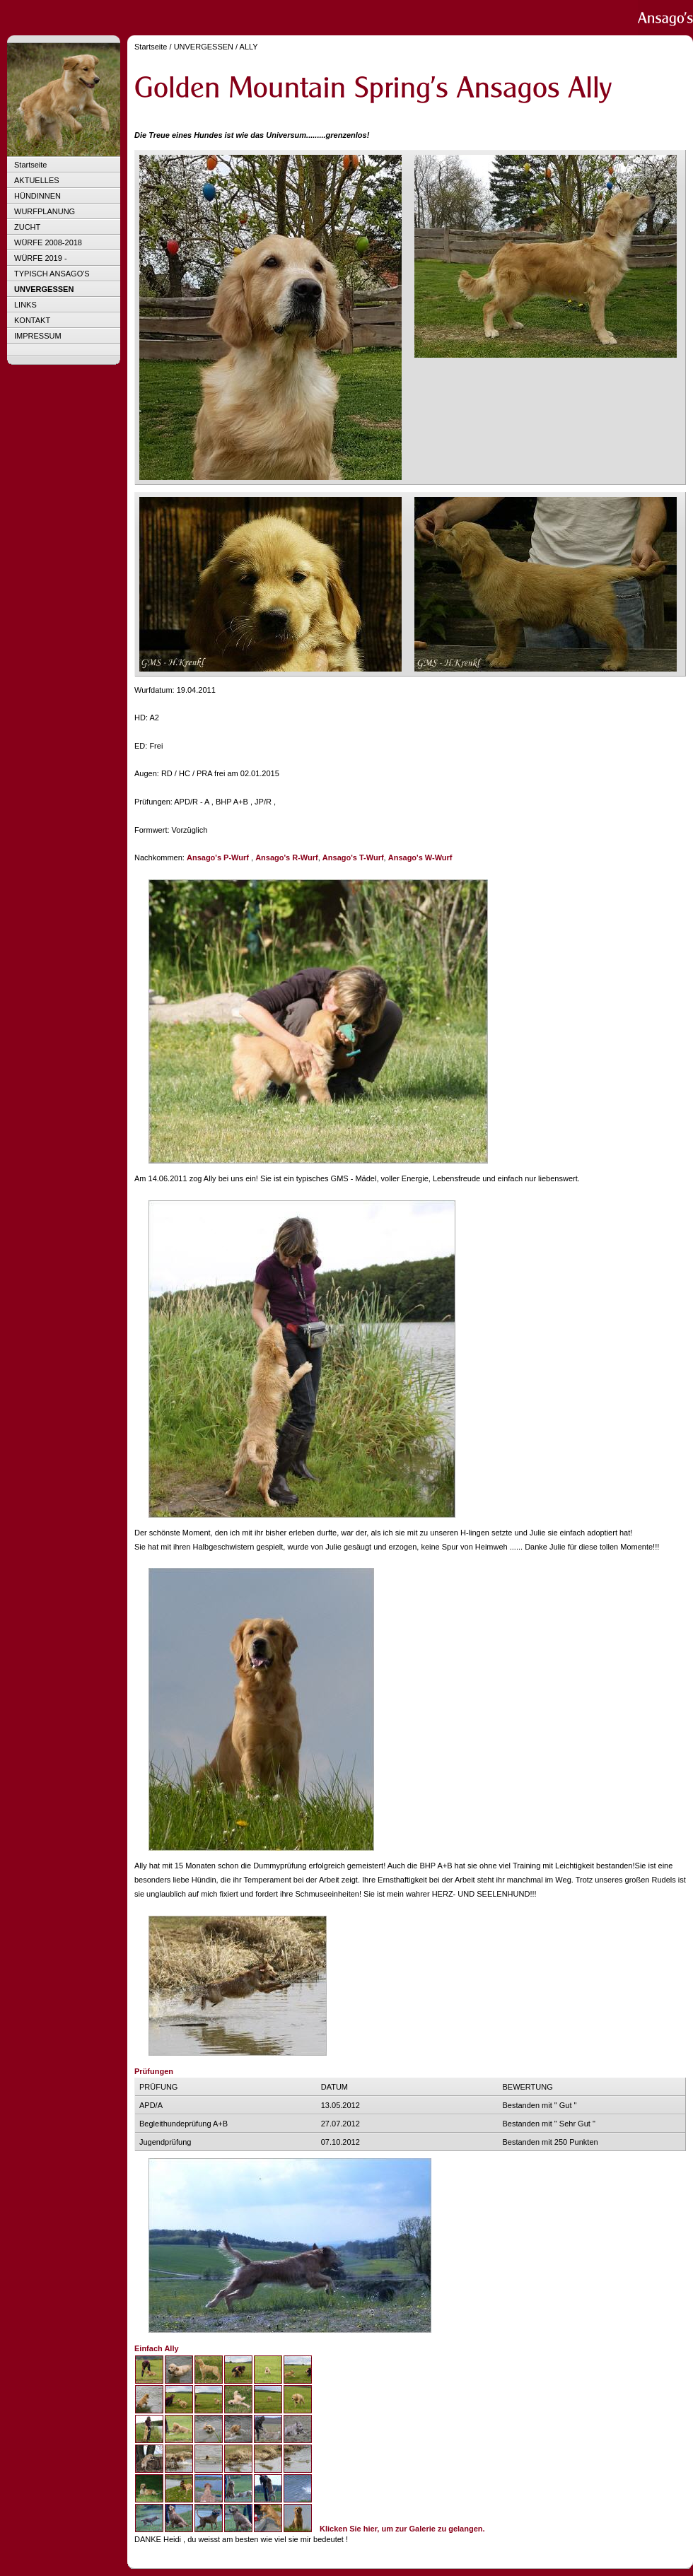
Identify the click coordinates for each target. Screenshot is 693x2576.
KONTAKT (32, 320)
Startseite (30, 164)
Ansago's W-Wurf (420, 857)
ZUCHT (27, 227)
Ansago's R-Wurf (286, 857)
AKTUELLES (36, 180)
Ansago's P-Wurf (218, 857)
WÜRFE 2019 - (40, 258)
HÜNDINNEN (37, 196)
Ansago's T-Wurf (353, 857)
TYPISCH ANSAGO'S (52, 273)
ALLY (249, 46)
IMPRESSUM (38, 336)
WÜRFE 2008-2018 (48, 242)
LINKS (25, 304)
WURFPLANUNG (44, 211)
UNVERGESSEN (44, 289)
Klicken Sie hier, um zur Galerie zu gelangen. (402, 2528)
